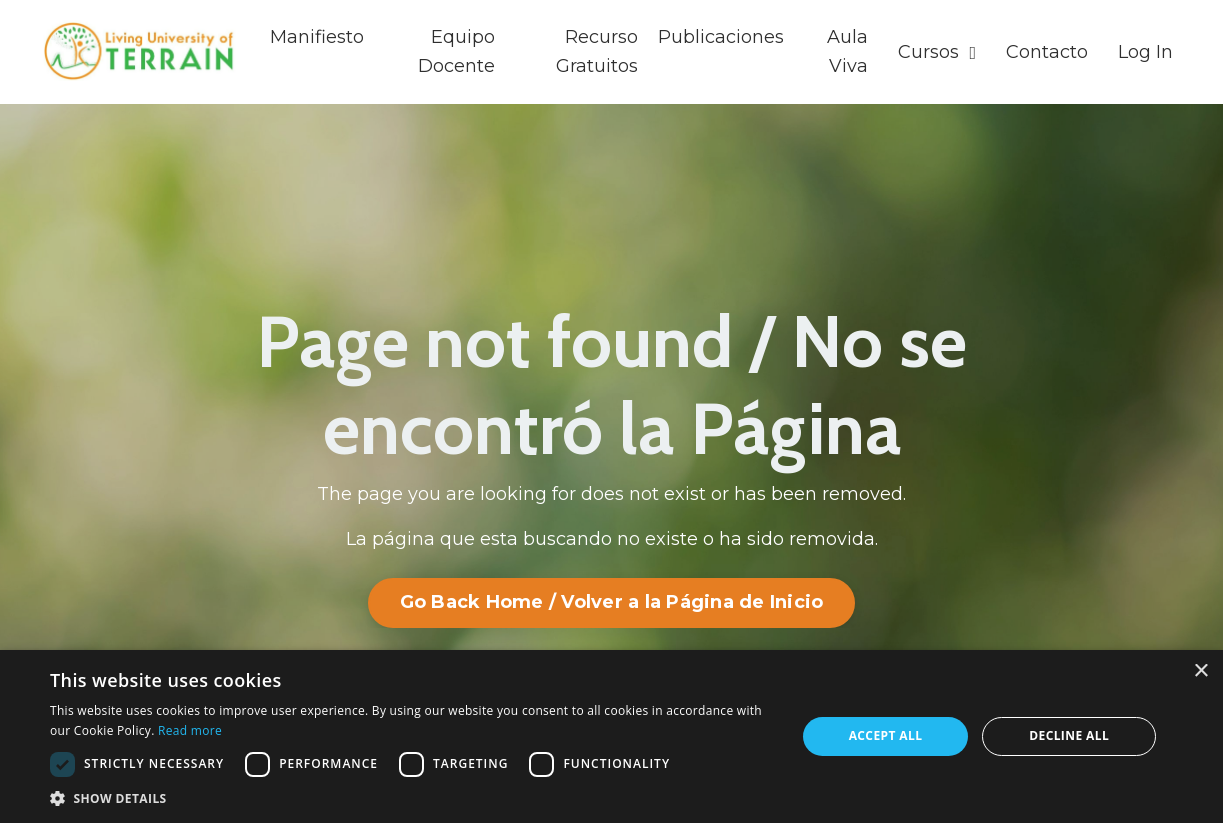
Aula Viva (847, 51)
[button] (411, 798)
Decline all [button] (1069, 735)
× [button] (1200, 671)
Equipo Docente (456, 51)
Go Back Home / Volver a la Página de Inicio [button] (612, 602)
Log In (1145, 52)
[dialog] (611, 736)
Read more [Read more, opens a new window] (190, 730)
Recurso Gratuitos (597, 51)
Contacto (1047, 52)
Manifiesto (317, 37)
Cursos (937, 52)
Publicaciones (721, 37)
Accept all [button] (886, 735)
